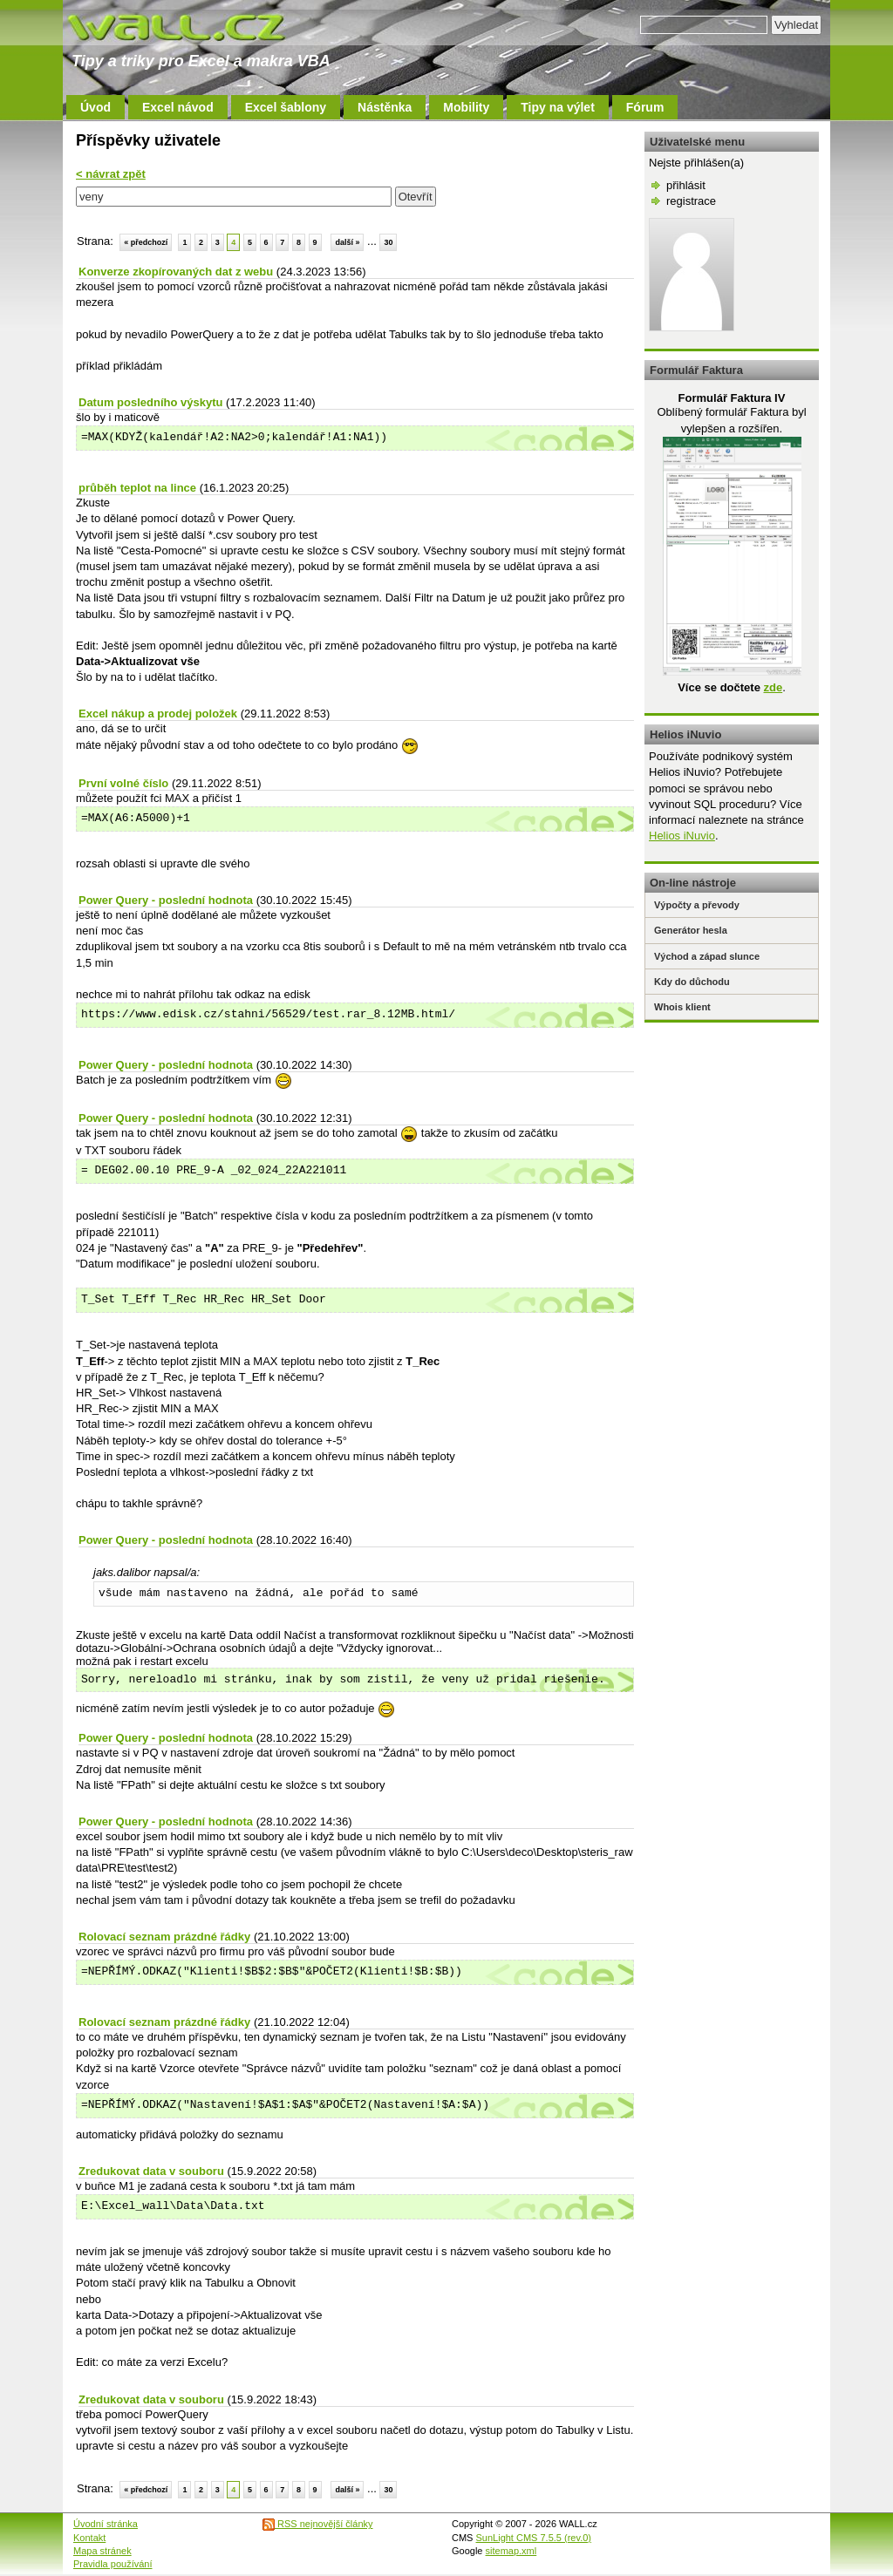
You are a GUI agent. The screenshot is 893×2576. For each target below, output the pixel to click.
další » (347, 242)
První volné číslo (123, 783)
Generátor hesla (690, 930)
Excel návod (178, 107)
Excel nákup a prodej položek (157, 713)
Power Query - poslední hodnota (165, 900)
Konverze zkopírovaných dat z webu (175, 271)
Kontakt (89, 2537)
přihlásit (686, 185)
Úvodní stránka (105, 2523)
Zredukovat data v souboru (151, 2171)
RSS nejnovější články (317, 2523)
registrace (691, 200)
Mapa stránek (102, 2550)
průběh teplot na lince (137, 487)
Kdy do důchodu (692, 981)
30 (388, 242)
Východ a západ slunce (707, 956)
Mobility (466, 107)
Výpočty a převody (697, 905)
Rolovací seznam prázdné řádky (164, 1936)
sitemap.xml (511, 2550)
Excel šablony (285, 107)
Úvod (95, 107)
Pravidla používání (113, 2564)
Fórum (645, 107)
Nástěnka (385, 107)
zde (772, 687)
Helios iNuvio (682, 835)
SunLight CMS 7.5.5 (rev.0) (533, 2537)
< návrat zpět (111, 173)
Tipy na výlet (558, 107)
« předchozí (145, 242)
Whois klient (682, 1007)
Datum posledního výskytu (150, 402)
